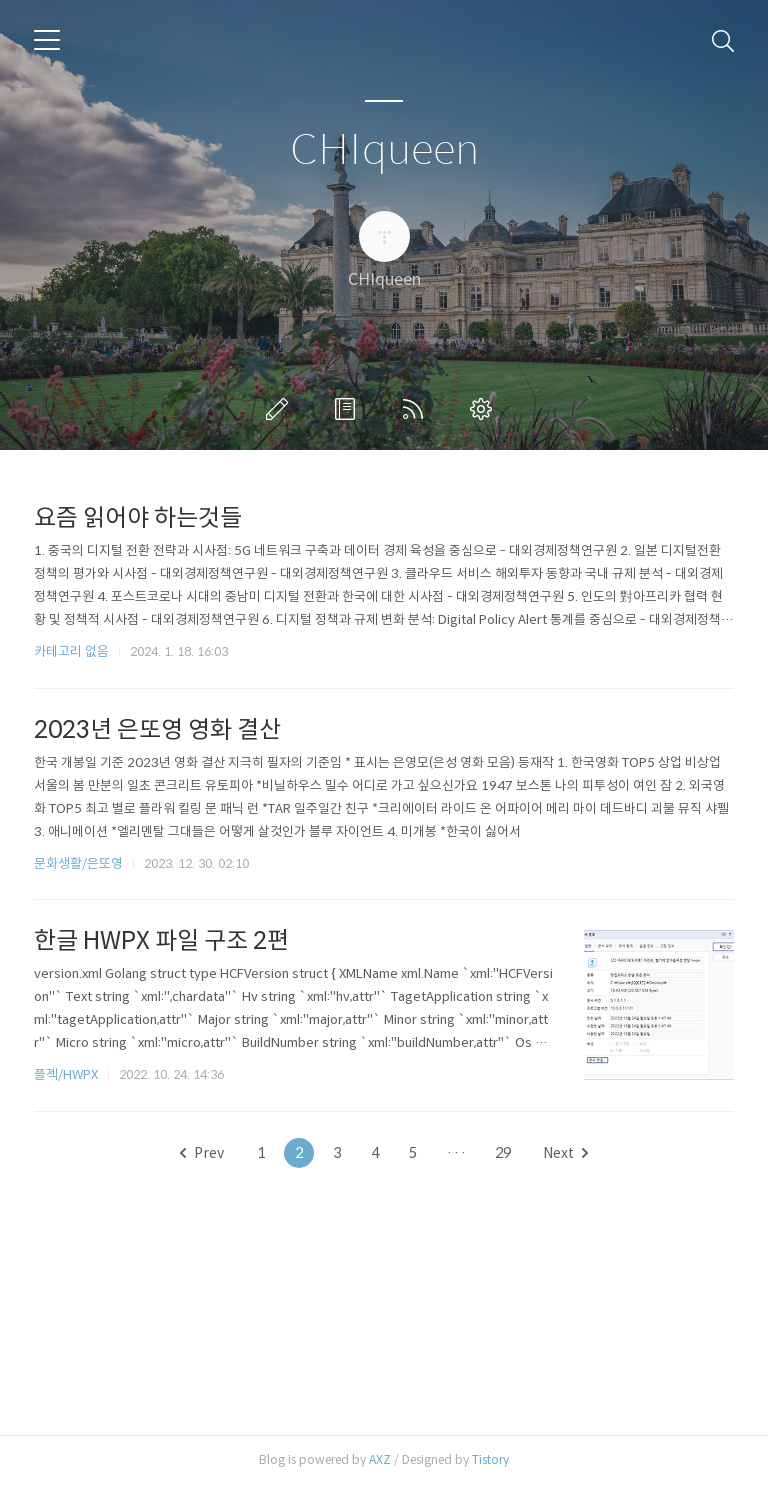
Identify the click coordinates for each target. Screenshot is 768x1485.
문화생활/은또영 (78, 863)
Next (565, 1153)
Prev (202, 1153)
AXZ (380, 1459)
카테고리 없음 (71, 651)
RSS (417, 409)
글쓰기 (281, 409)
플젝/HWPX (66, 1074)
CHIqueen (384, 150)
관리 (485, 409)
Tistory (490, 1459)
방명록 (349, 409)
